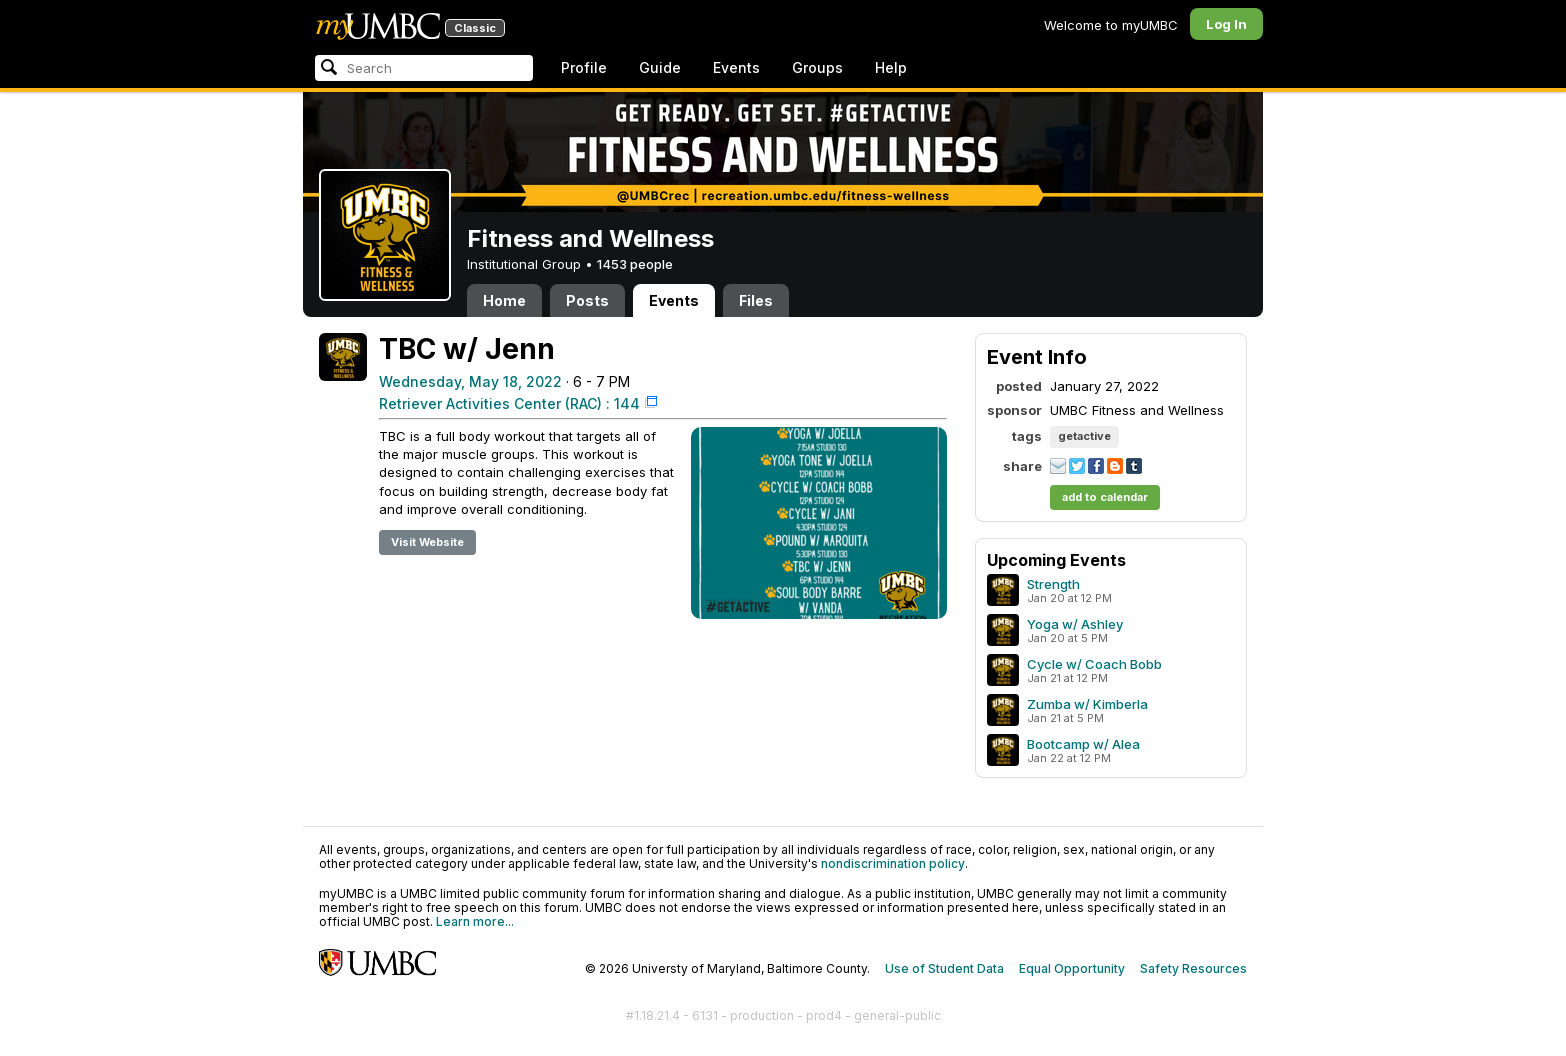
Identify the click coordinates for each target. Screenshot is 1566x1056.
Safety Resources (1193, 968)
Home (504, 300)
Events (736, 67)
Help (891, 67)
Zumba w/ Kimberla (1087, 704)
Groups (817, 67)
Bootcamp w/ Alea (1083, 744)
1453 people (635, 264)
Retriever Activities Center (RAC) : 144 (509, 403)
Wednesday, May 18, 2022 (470, 381)
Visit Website (427, 542)
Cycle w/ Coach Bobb (1094, 664)
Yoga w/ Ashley (1075, 624)
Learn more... (475, 921)
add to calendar (1105, 497)
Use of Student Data (944, 968)
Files (756, 300)
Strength (1053, 584)
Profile (584, 67)
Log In (1226, 24)
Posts (587, 300)
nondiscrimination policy (893, 863)
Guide (660, 67)
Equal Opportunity (1072, 968)
